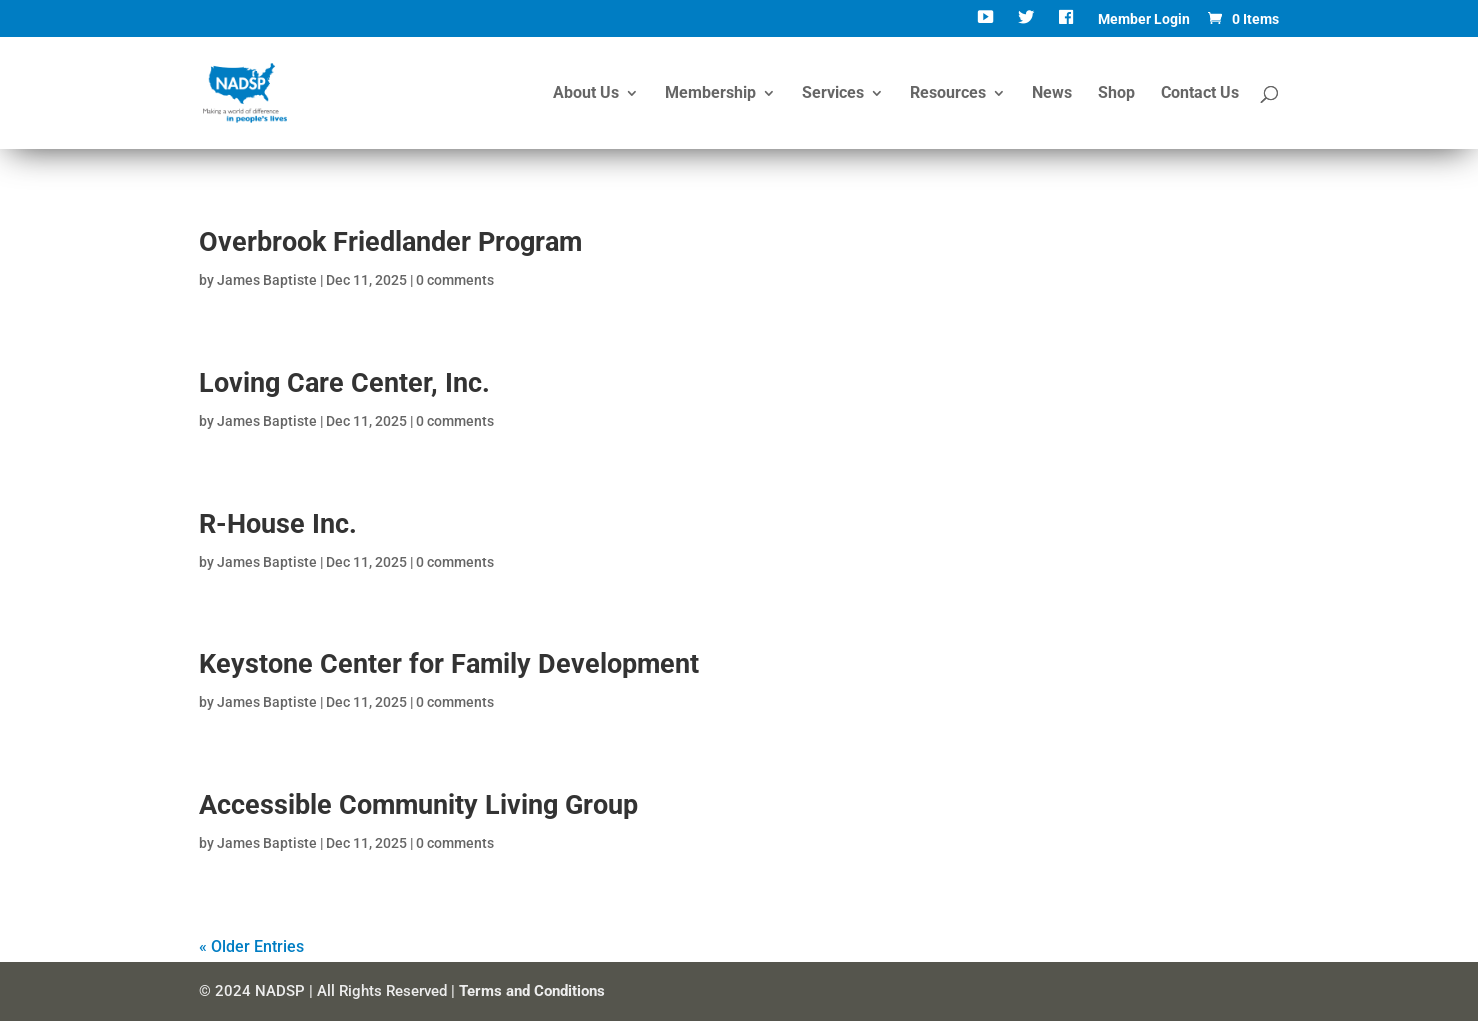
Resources (948, 94)
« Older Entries (251, 946)
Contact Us (1200, 94)
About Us (586, 94)
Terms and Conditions (532, 991)
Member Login (1144, 19)
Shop (1116, 94)
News (1052, 94)
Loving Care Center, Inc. (344, 383)
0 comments (455, 280)
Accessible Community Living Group (418, 805)
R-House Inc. (278, 524)
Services (833, 94)
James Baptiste (267, 280)
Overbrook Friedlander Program (390, 242)
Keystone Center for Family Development (449, 664)
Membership (710, 94)
